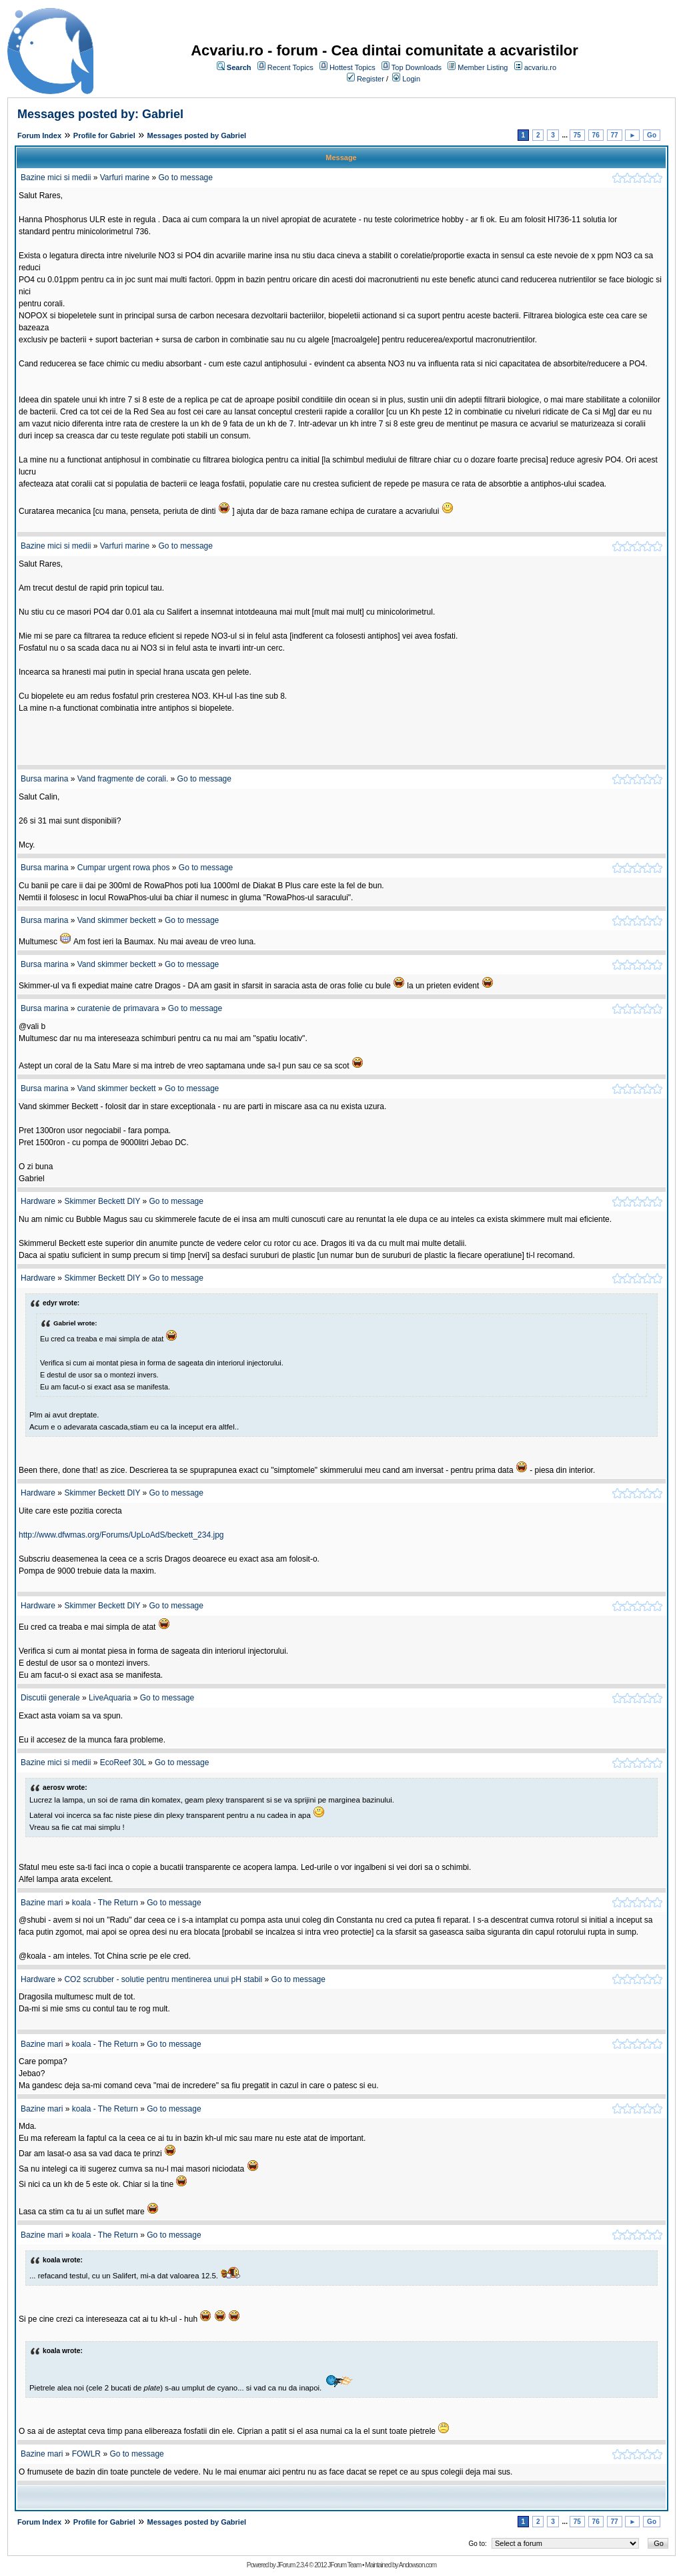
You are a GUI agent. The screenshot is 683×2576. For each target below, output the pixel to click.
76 (596, 135)
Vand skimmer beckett (116, 920)
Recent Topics (290, 67)
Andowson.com (417, 2565)
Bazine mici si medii (56, 177)
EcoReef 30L (123, 1762)
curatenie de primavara (118, 1008)
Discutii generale (50, 1697)
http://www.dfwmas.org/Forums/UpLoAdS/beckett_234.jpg (121, 1535)
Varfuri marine (124, 177)
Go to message (186, 177)
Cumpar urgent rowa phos (123, 867)
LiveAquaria (110, 1697)
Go (651, 135)
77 (614, 135)
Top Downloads (417, 67)
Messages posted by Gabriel (197, 135)
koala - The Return (105, 1902)
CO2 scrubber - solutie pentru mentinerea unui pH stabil (163, 1979)
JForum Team (344, 2565)
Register (370, 79)
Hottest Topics (352, 67)
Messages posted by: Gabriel (100, 114)
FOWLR (86, 2454)
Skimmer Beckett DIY (102, 1201)
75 (577, 135)
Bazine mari (42, 1902)
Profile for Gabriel (104, 135)
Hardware (38, 1201)
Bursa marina (44, 778)
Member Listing (483, 67)
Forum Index (39, 135)
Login (411, 79)
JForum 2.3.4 (291, 2565)
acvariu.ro (540, 67)
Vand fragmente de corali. (123, 778)
